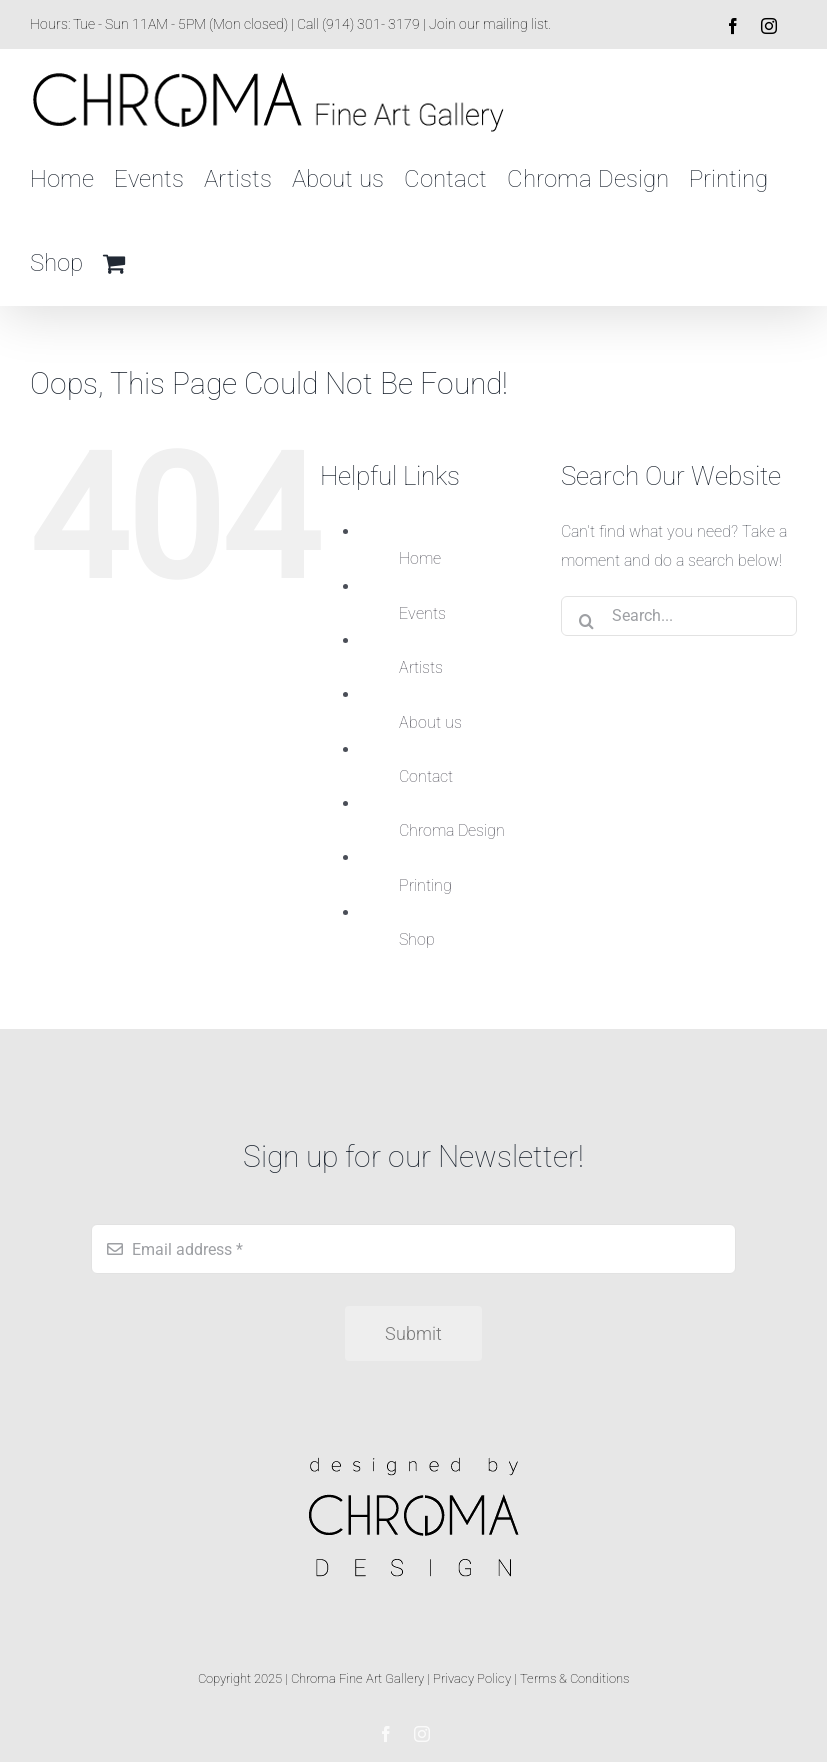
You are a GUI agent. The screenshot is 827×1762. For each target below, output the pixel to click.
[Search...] (679, 616)
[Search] (586, 616)
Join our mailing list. (490, 24)
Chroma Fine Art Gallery (357, 1678)
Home (420, 558)
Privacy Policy (472, 1678)
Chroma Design (452, 830)
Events (422, 613)
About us (430, 722)
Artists (421, 667)
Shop (417, 939)
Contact (426, 776)
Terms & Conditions (574, 1678)
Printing (425, 885)
